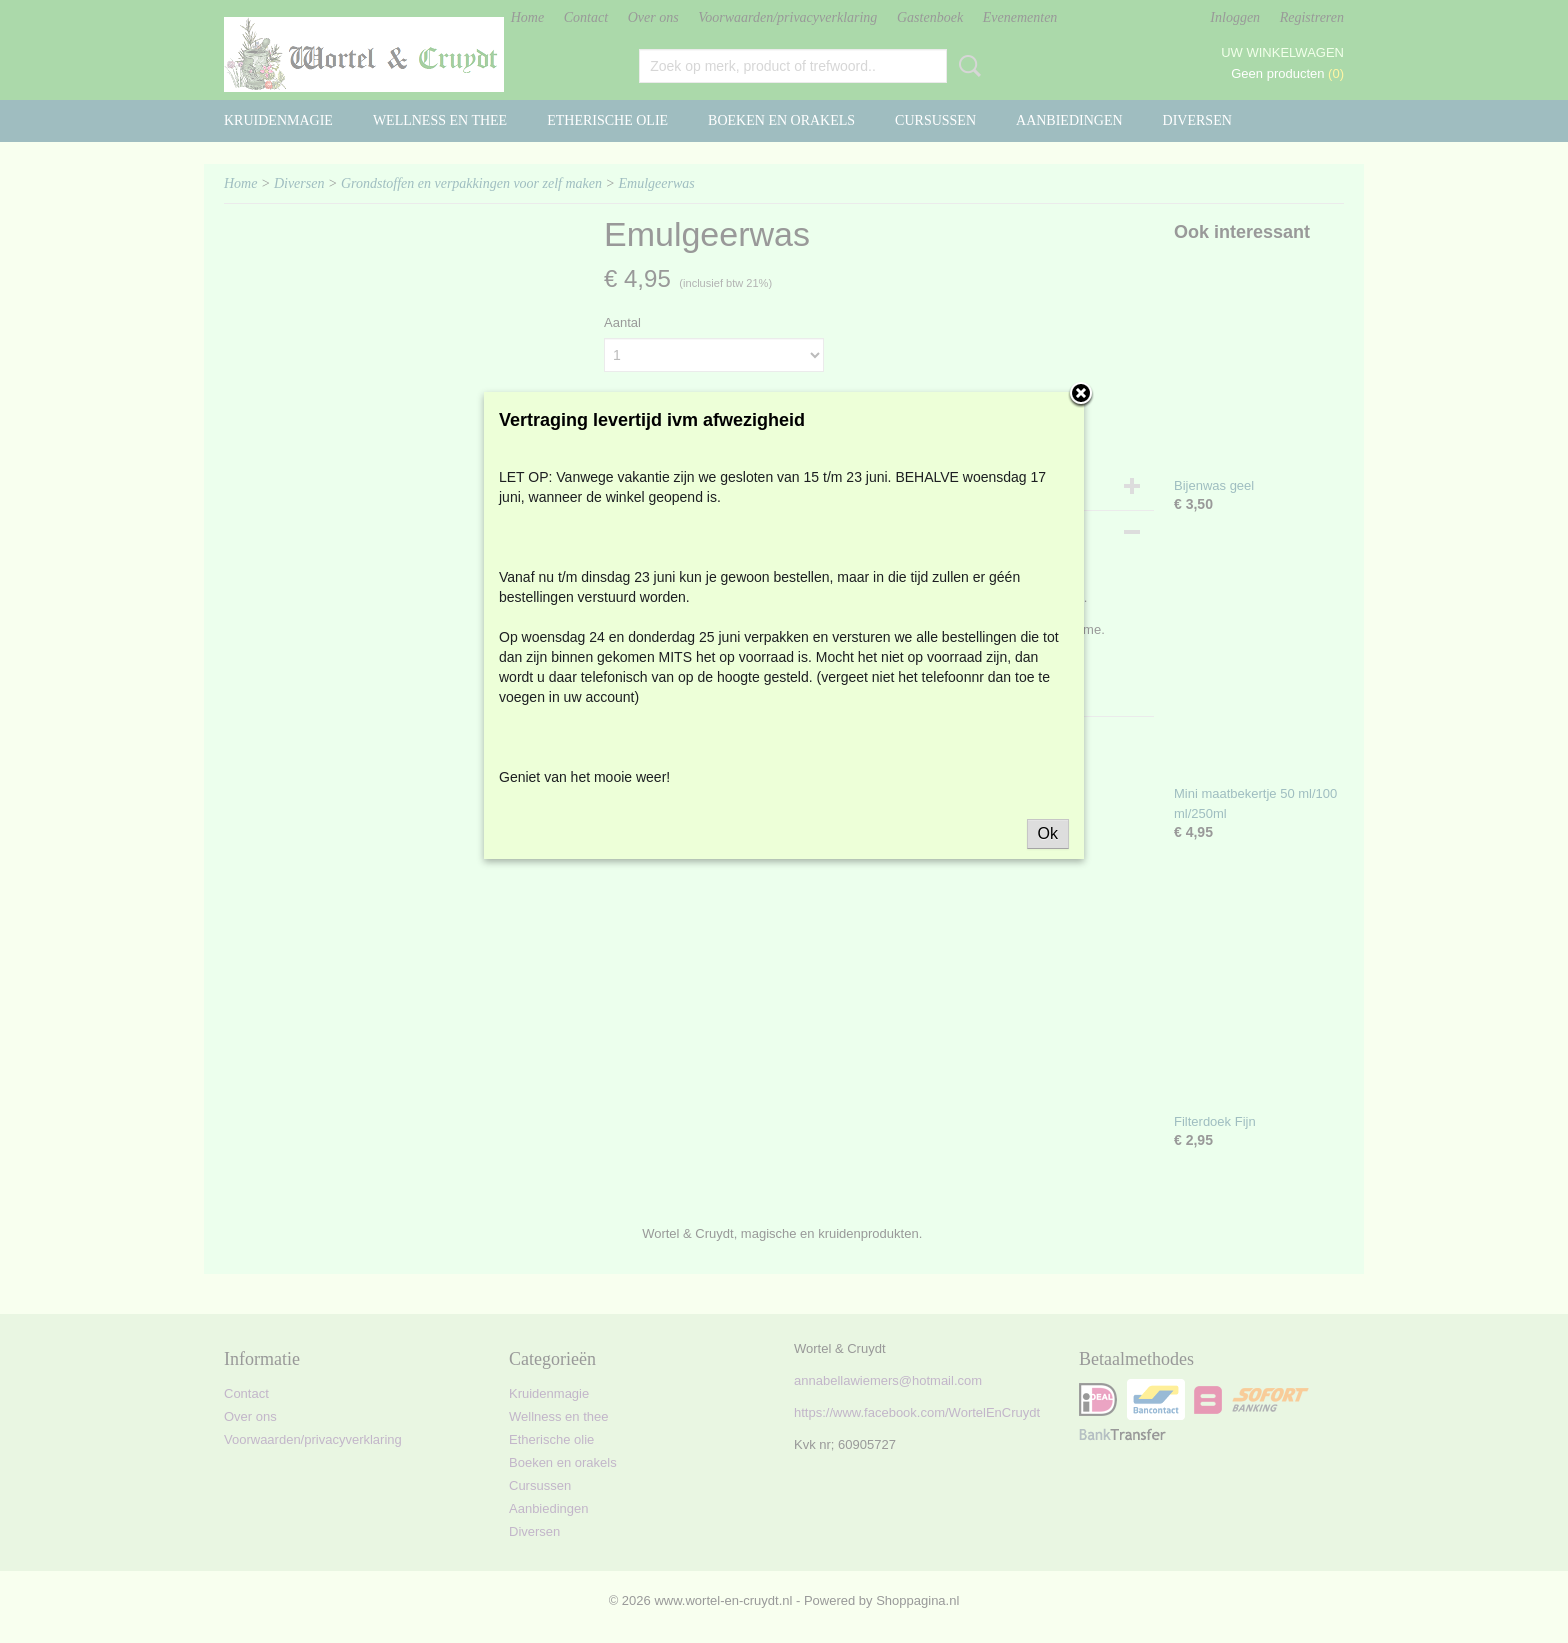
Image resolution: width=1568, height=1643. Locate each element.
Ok (1048, 833)
